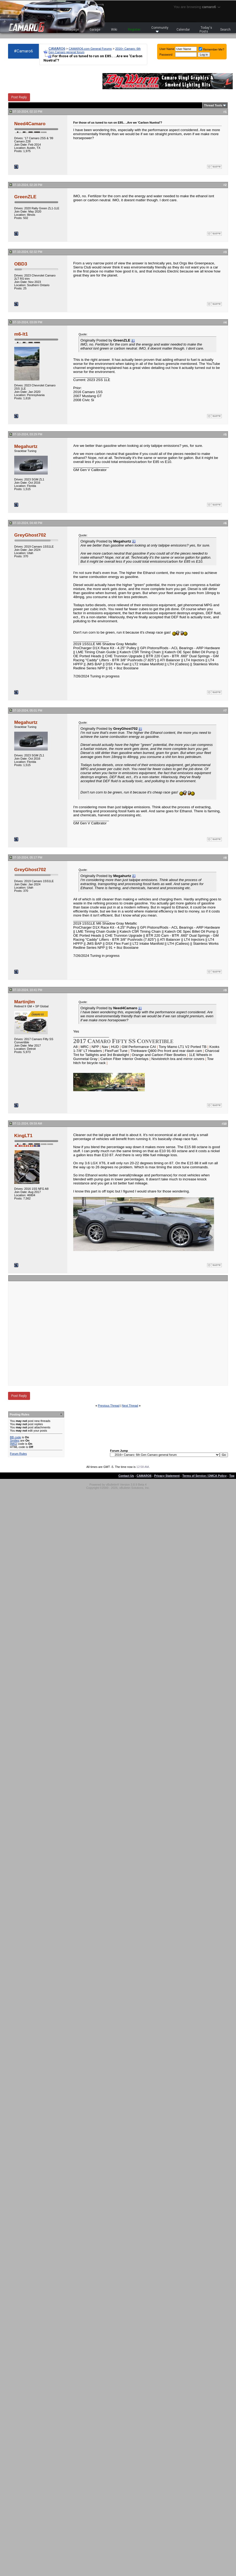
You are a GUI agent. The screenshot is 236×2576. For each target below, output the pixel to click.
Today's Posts (206, 29)
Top (231, 1475)
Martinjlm (24, 1001)
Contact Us (126, 1475)
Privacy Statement (167, 1475)
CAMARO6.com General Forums (90, 48)
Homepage (71, 29)
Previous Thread (109, 1405)
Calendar (183, 29)
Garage (95, 29)
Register (134, 29)
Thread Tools (213, 105)
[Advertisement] (113, 1333)
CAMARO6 (57, 48)
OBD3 (20, 264)
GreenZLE (25, 196)
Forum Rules (18, 1453)
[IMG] (13, 1443)
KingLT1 (23, 1135)
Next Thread (130, 1405)
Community (159, 29)
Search (225, 29)
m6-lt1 (21, 334)
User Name (167, 49)
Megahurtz (26, 446)
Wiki (114, 29)
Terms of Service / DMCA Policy (204, 1475)
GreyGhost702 (30, 535)
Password (166, 54)
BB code (15, 1437)
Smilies (14, 1440)
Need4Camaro (30, 123)
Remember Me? (211, 49)
